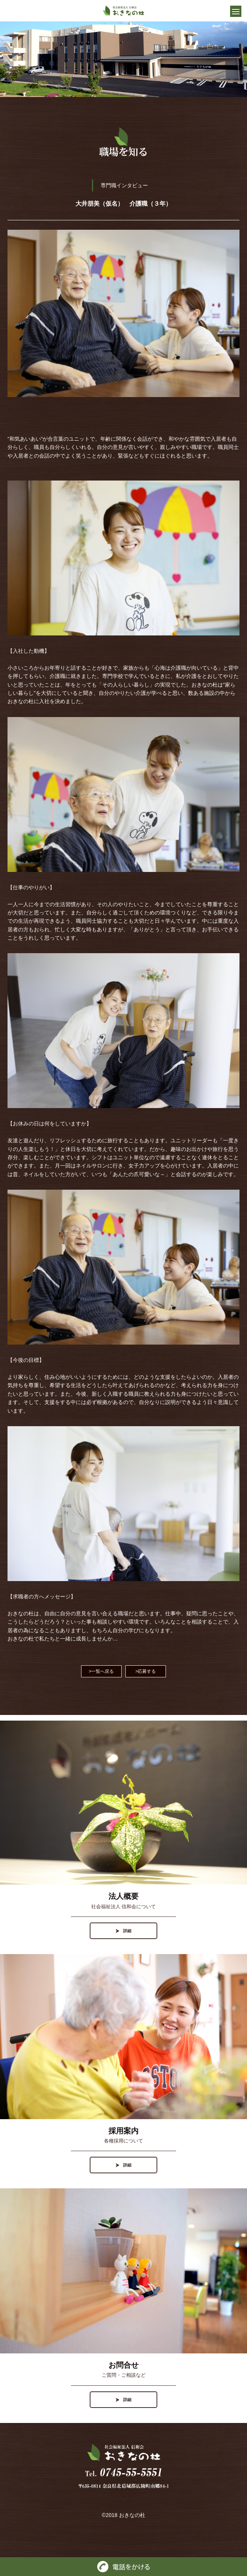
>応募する (145, 1671)
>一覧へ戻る (101, 1671)
